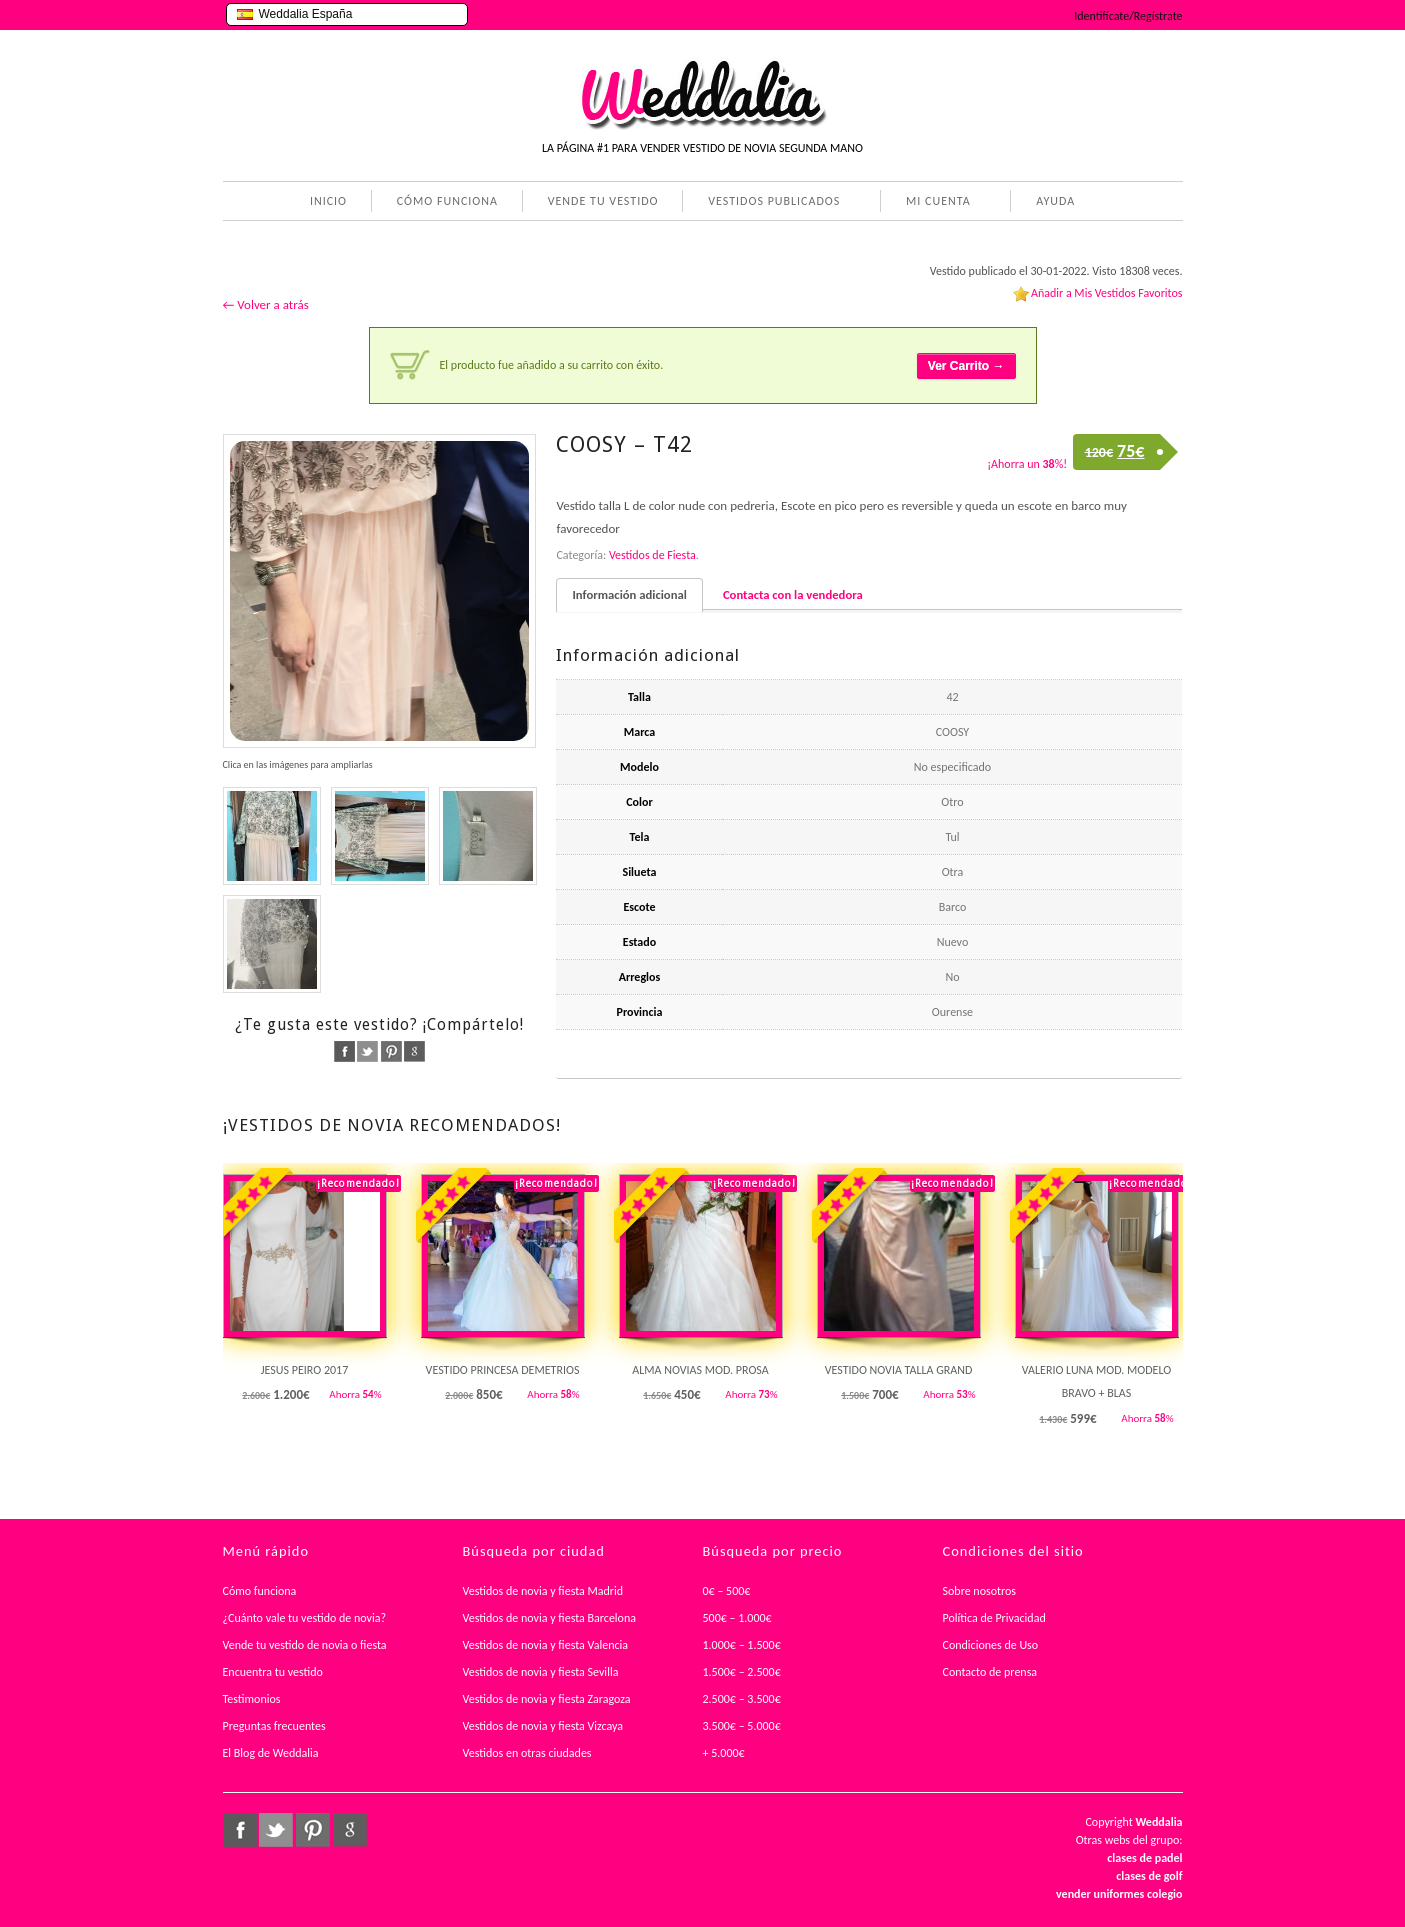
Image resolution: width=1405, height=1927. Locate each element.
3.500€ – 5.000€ (742, 1726)
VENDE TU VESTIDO (603, 201)
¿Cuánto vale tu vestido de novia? (305, 1618)
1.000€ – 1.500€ (742, 1645)
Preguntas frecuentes (274, 1726)
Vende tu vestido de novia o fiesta (305, 1645)
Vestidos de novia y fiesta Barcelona (550, 1618)
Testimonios (252, 1699)
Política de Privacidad (994, 1618)
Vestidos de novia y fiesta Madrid (543, 1591)
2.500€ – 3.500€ (742, 1699)
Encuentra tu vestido (273, 1672)
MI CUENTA (934, 203)
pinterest (391, 1051)
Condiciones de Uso (991, 1645)
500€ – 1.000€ (737, 1618)
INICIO (328, 201)
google (414, 1051)
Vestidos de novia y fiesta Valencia (546, 1645)
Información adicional (629, 594)
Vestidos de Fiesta (652, 555)
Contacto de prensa (990, 1672)
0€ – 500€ (727, 1591)
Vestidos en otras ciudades (527, 1753)
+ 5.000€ (724, 1753)
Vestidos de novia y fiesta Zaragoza (547, 1699)
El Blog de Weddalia (271, 1753)
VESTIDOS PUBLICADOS (770, 203)
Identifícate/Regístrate (1128, 16)
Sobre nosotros (980, 1591)
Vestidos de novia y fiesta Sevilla (541, 1672)
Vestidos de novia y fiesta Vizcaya (543, 1726)
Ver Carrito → (966, 366)
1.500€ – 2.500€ (742, 1672)
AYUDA (1051, 203)
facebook (344, 1051)
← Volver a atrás (266, 304)
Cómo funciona (260, 1591)
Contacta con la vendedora (793, 594)
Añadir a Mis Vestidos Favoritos (1107, 293)
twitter (367, 1051)
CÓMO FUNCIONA (447, 201)
